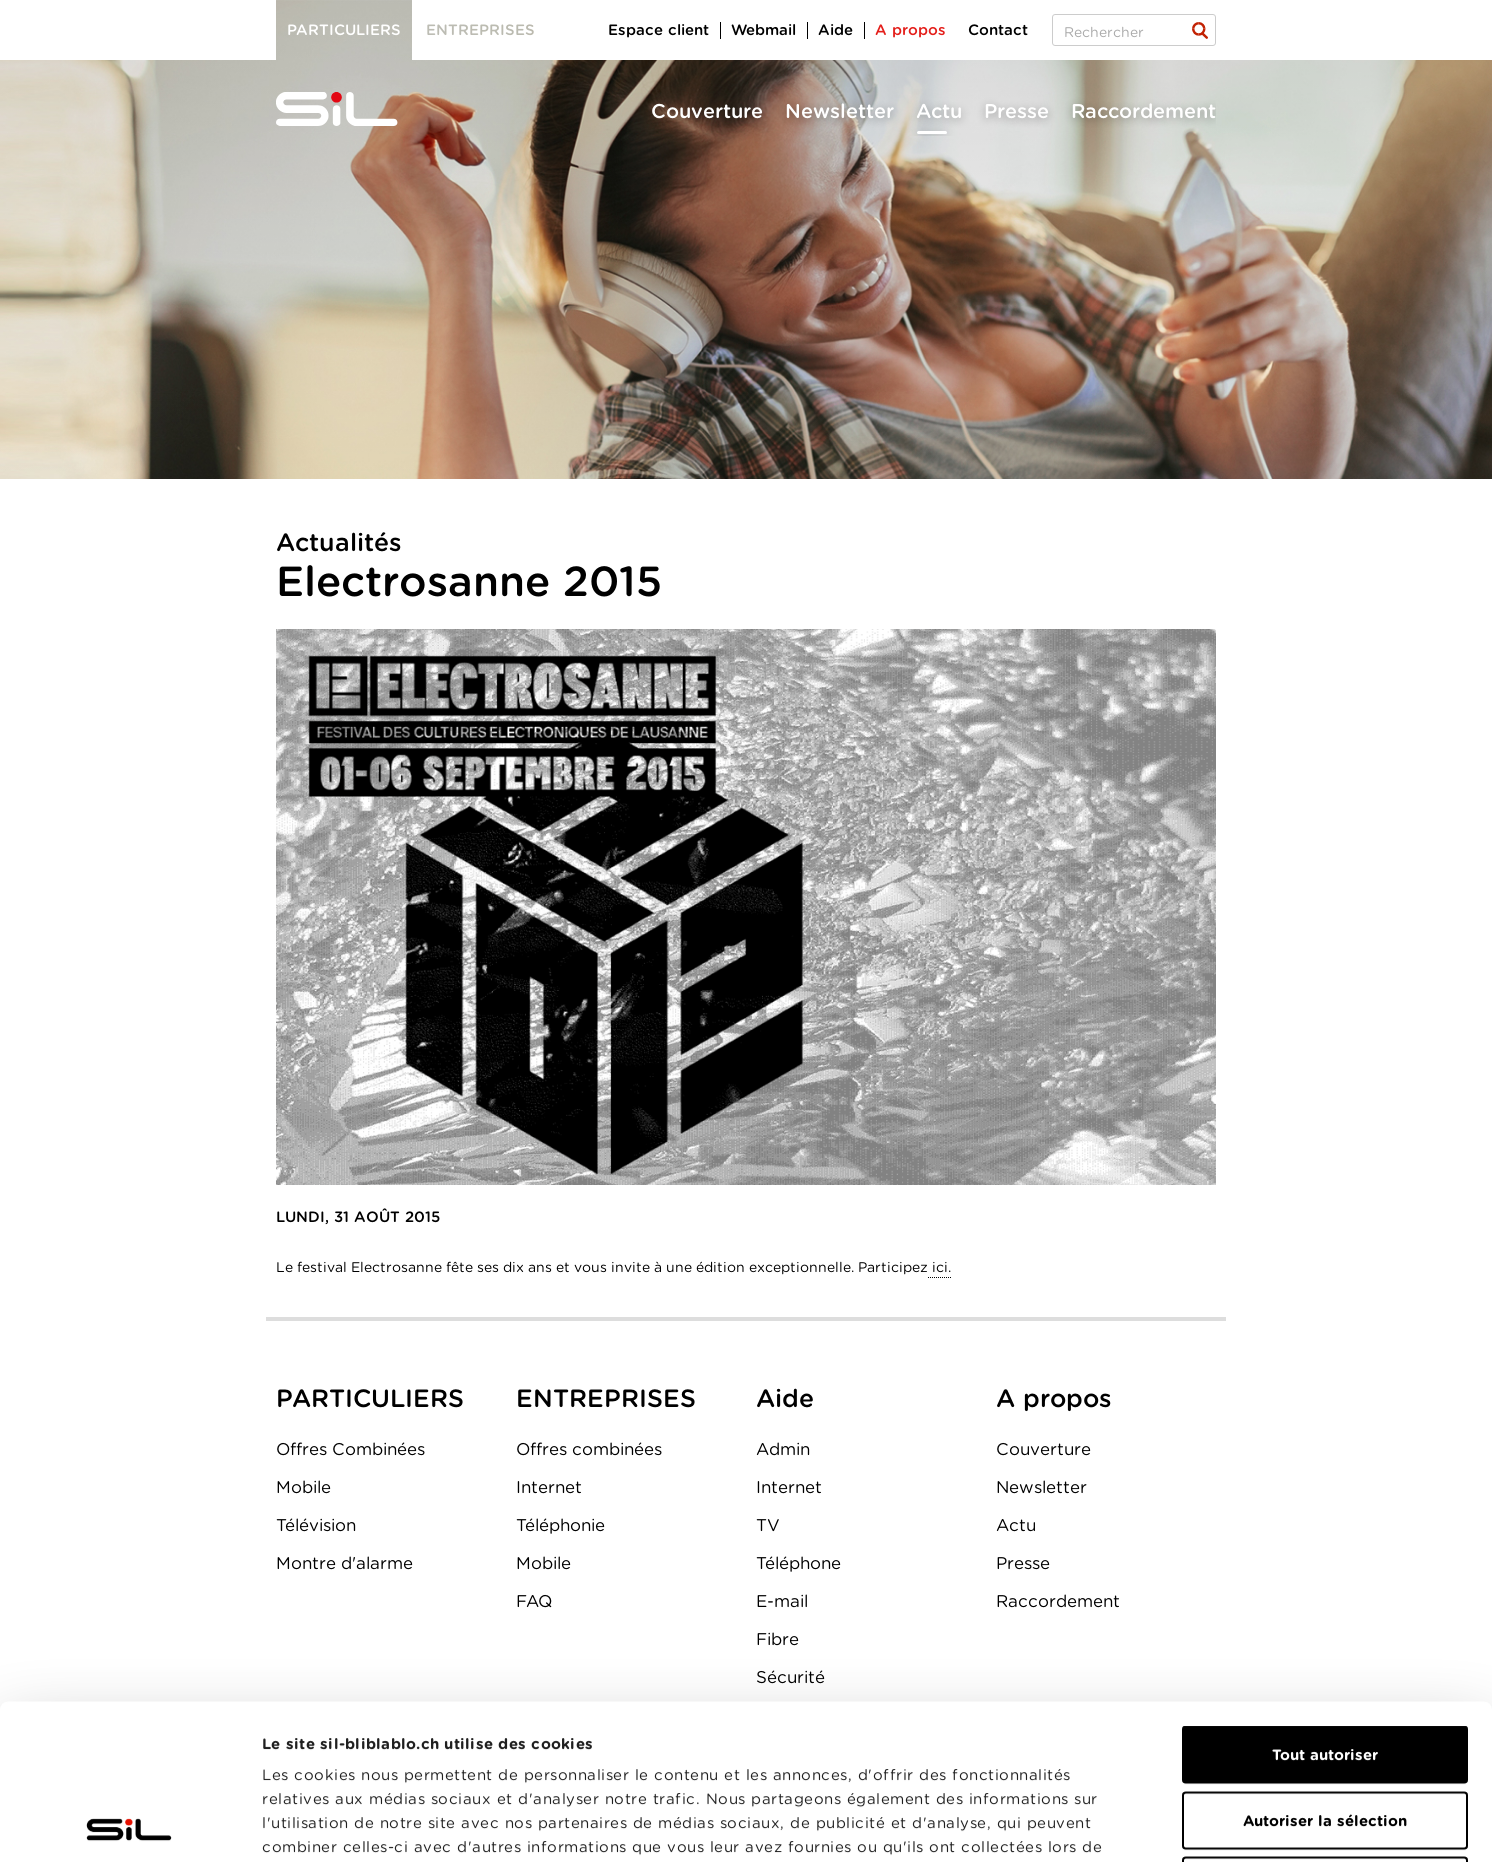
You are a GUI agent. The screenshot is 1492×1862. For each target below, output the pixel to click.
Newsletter (839, 111)
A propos (910, 30)
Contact (998, 30)
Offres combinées (589, 1449)
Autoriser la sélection (1325, 1666)
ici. (939, 1267)
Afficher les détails (1126, 1823)
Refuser (1325, 1731)
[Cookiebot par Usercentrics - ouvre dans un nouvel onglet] (129, 1823)
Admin (783, 1449)
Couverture (707, 111)
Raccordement (1143, 111)
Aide (835, 30)
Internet (549, 1487)
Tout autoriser (1325, 1600)
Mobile (303, 1487)
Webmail (763, 30)
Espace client (658, 30)
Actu (939, 111)
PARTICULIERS (370, 1398)
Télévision (316, 1525)
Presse (1016, 111)
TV (768, 1525)
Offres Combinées (350, 1449)
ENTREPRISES (606, 1398)
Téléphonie (560, 1525)
